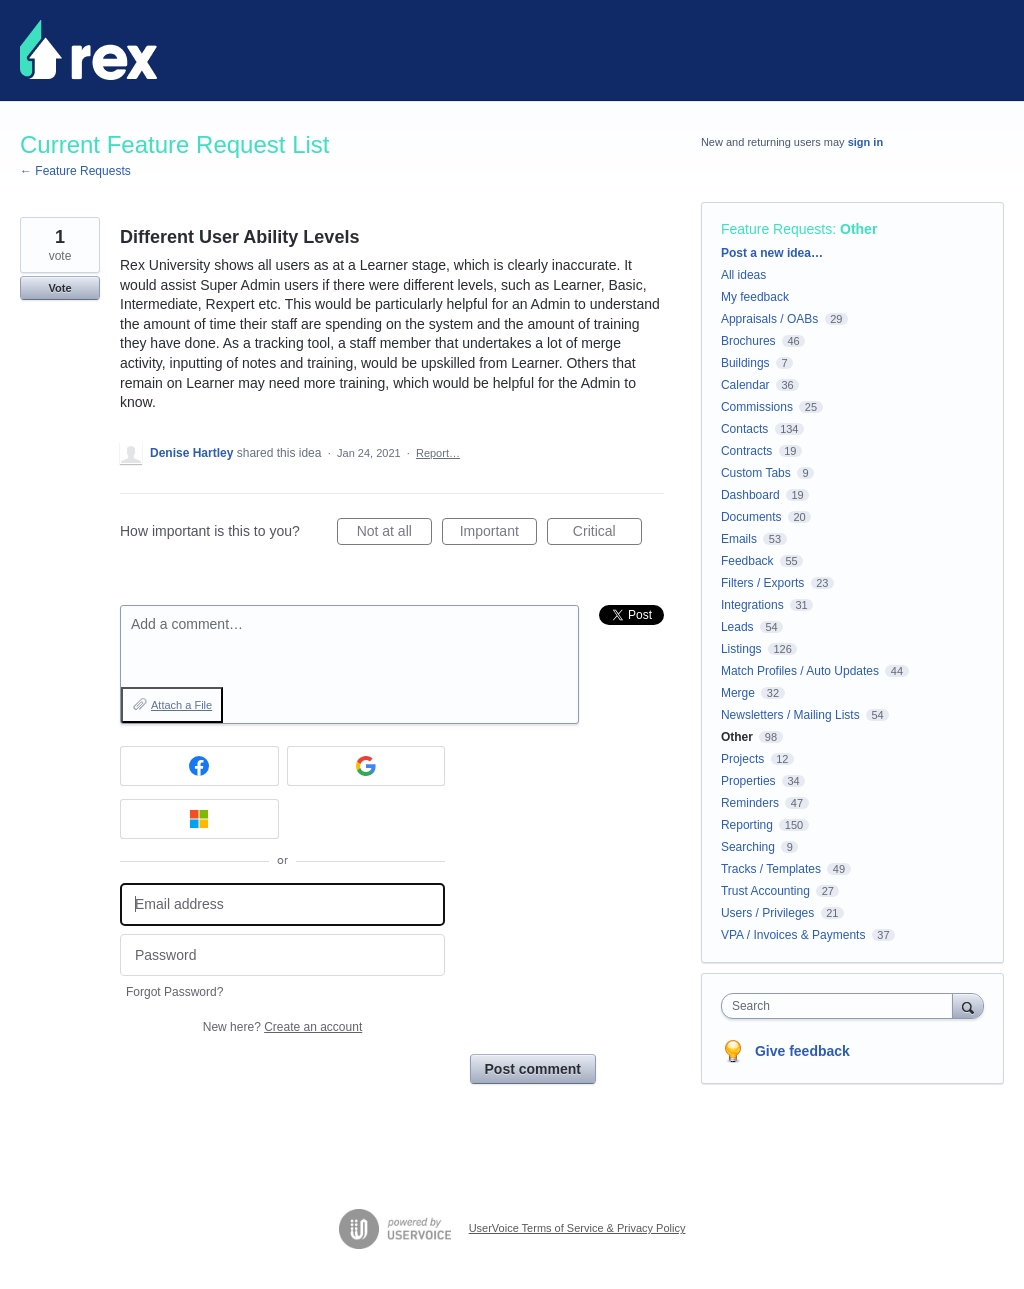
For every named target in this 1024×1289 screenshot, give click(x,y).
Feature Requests (776, 229)
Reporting (747, 825)
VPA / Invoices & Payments (793, 935)
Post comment (533, 1069)
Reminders (750, 803)
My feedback (755, 297)
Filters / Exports (762, 583)
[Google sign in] (366, 766)
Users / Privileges (767, 913)
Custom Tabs (756, 473)
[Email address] (282, 904)
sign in (865, 142)
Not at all (394, 534)
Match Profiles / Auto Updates (800, 671)
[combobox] (841, 1006)
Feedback (747, 561)
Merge (738, 693)
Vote (59, 288)
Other (858, 229)
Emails (739, 539)
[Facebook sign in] (199, 766)
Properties (748, 781)
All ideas (743, 275)
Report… (438, 453)
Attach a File (181, 705)
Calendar (745, 385)
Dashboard (750, 495)
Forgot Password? (174, 992)
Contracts (746, 451)
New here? (282, 1027)
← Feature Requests (75, 171)
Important (498, 534)
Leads (737, 627)
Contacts (744, 429)
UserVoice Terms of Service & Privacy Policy (577, 1228)
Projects (742, 759)
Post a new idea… (772, 253)
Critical (607, 534)
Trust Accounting (765, 891)
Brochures (748, 341)
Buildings (745, 363)
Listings (741, 649)
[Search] (968, 1005)
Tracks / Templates (771, 869)
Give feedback (802, 1051)
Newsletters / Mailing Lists (790, 715)
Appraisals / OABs (769, 319)
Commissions (757, 407)
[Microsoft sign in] (199, 819)
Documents (751, 517)
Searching (748, 847)
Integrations (752, 605)
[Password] (282, 955)
